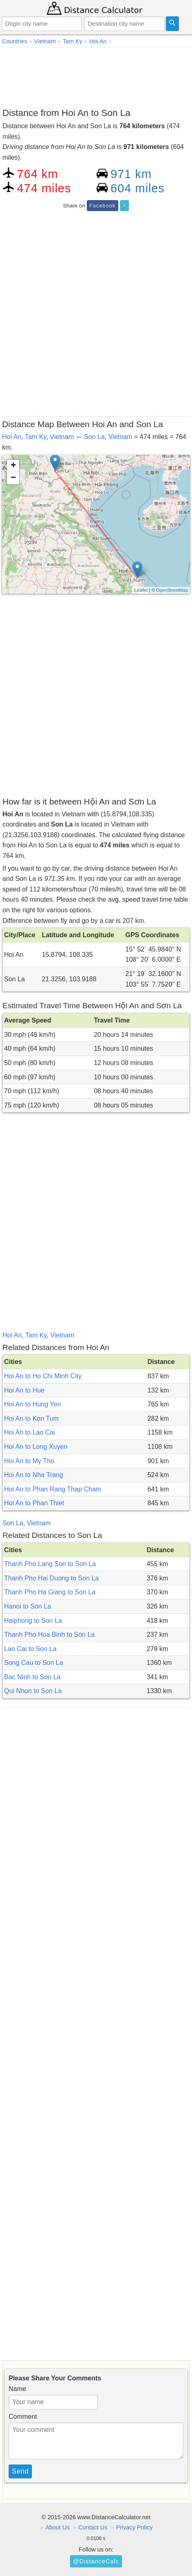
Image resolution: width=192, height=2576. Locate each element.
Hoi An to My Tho (29, 1460)
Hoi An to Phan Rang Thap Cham (52, 1489)
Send (20, 2471)
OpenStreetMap (172, 590)
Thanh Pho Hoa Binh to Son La (49, 1634)
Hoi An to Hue (24, 1390)
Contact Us (92, 2527)
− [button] (13, 478)
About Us (57, 2527)
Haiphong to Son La (33, 1620)
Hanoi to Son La (27, 1606)
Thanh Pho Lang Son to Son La (50, 1563)
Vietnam (62, 436)
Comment (23, 2416)
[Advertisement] (96, 75)
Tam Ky (35, 436)
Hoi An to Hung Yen (32, 1404)
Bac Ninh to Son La (32, 1677)
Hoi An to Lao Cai (29, 1432)
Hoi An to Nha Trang (33, 1474)
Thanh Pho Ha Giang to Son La (49, 1592)
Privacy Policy (134, 2527)
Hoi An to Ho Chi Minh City (42, 1376)
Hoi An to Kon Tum (31, 1418)
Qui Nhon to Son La (33, 1690)
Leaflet (141, 590)
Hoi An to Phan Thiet (34, 1503)
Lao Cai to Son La (30, 1648)
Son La (94, 436)
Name (17, 2388)
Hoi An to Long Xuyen (36, 1446)
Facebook (102, 206)
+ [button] (13, 466)
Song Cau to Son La (33, 1662)
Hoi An (11, 436)
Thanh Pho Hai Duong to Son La (51, 1578)
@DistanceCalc (96, 2561)
